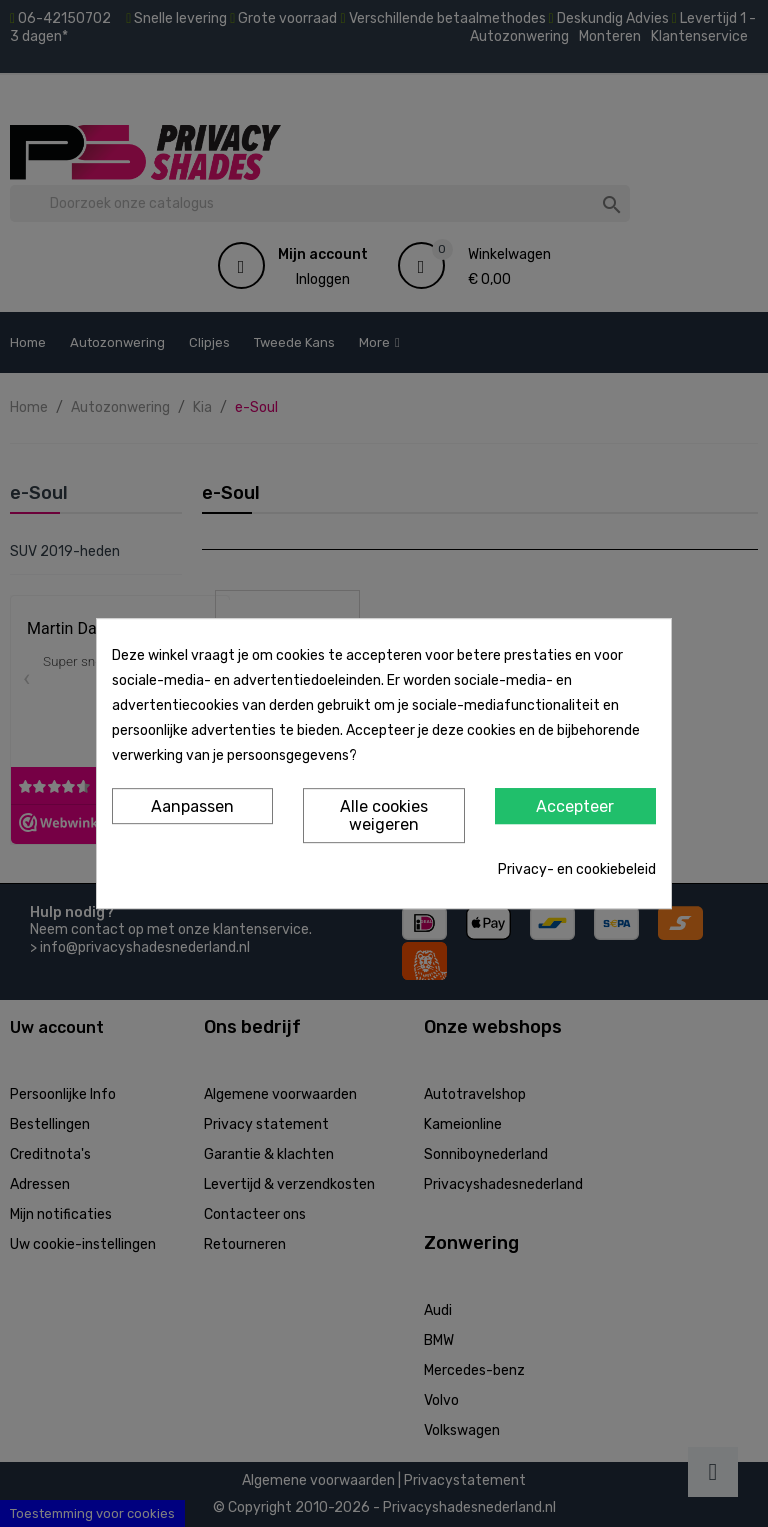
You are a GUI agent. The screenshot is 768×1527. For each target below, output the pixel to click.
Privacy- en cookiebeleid (577, 869)
